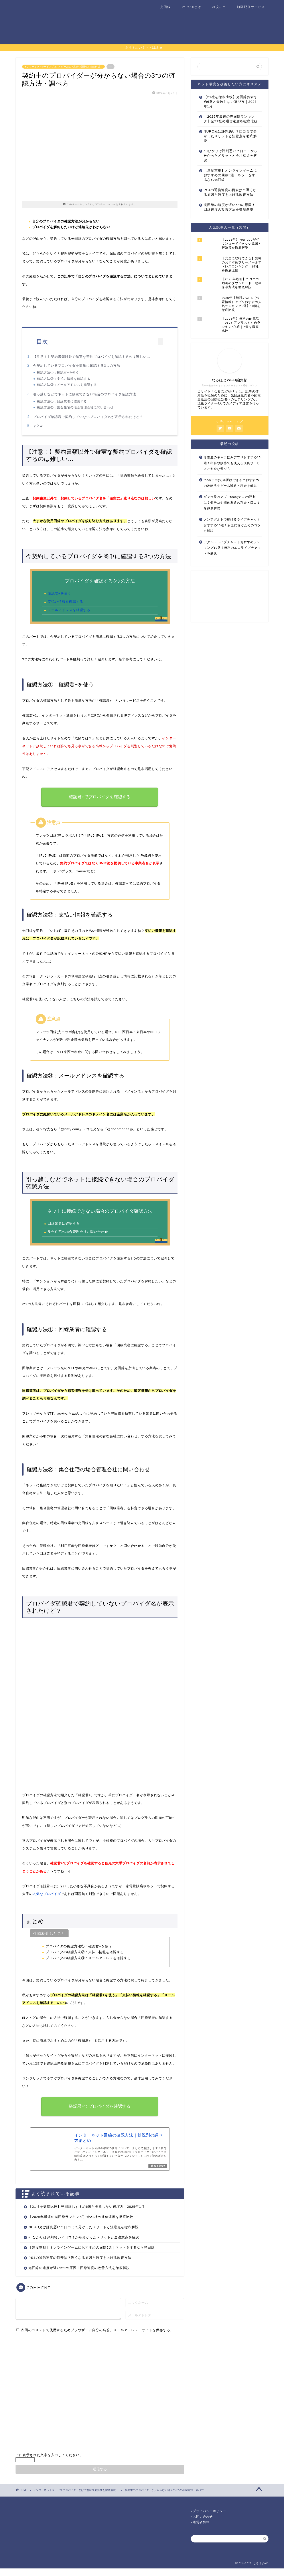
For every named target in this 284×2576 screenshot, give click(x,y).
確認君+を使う (59, 599)
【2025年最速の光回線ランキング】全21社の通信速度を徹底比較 (80, 2224)
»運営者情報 (200, 2529)
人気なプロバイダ (47, 1899)
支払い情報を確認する (65, 607)
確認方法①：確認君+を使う (68, 373)
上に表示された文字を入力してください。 (49, 2462)
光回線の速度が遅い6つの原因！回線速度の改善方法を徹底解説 (79, 2275)
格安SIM (219, 7)
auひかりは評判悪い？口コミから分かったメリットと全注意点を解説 (83, 2245)
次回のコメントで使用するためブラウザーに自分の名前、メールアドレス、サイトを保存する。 (97, 2337)
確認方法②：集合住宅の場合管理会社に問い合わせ (85, 409)
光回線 (165, 7)
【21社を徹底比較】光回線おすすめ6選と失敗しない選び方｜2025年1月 (86, 2214)
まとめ (48, 429)
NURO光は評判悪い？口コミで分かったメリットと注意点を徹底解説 (83, 2234)
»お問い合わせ (202, 2524)
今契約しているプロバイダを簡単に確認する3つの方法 (87, 366)
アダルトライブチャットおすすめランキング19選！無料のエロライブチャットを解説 (232, 562)
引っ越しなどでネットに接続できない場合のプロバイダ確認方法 (94, 396)
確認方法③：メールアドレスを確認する (77, 385)
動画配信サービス (251, 7)
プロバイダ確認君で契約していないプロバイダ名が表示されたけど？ (98, 421)
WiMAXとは (191, 7)
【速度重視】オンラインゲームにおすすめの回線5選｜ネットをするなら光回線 (91, 2255)
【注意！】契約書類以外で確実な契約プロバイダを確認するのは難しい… (102, 357)
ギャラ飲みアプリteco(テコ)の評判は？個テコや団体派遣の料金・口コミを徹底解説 (232, 517)
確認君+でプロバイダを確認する (99, 802)
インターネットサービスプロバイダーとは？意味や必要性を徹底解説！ (63, 67)
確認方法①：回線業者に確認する (72, 403)
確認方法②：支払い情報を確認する (74, 379)
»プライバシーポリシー (208, 2518)
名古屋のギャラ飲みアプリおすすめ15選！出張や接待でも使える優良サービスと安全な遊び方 (232, 477)
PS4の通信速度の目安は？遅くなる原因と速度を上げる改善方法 (79, 2265)
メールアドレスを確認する (69, 616)
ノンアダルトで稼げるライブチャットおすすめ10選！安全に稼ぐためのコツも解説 (232, 540)
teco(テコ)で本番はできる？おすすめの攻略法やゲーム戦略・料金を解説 (231, 497)
